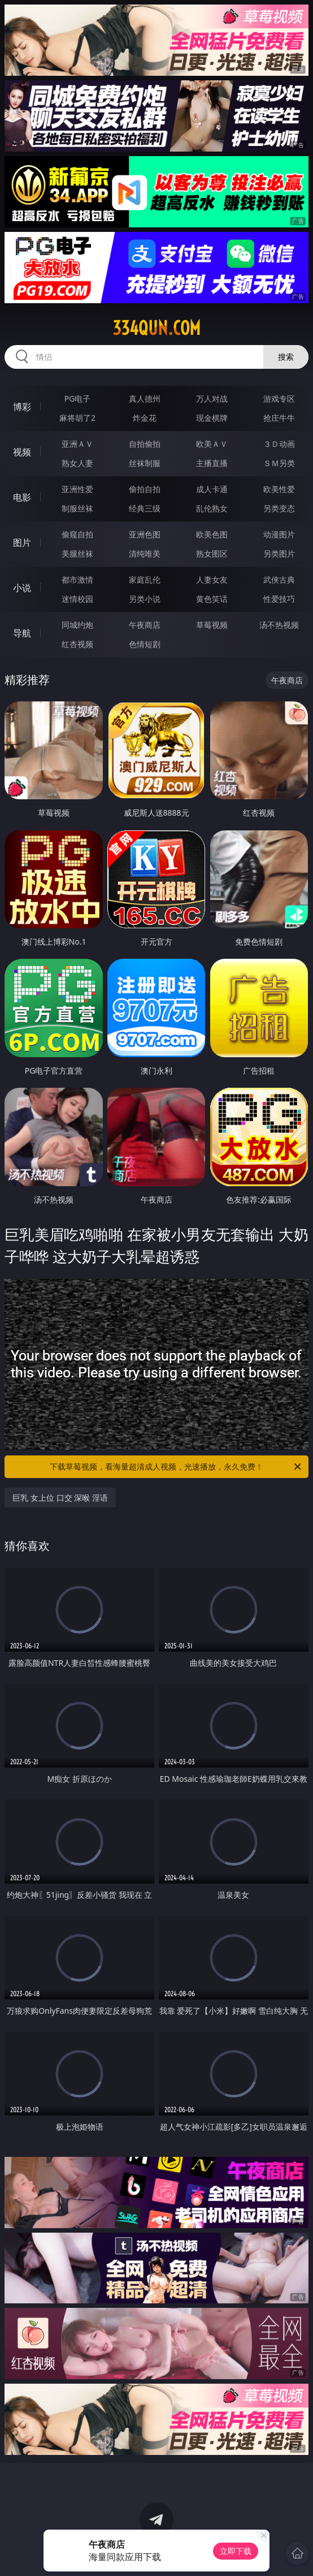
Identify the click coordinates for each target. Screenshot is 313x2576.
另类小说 (144, 598)
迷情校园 (77, 598)
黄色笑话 (212, 598)
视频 (22, 452)
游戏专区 (279, 398)
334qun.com (156, 328)
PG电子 (77, 398)
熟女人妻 (77, 463)
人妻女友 (212, 579)
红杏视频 (77, 644)
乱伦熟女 (212, 508)
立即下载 (235, 2550)
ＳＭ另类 (279, 463)
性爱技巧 (279, 598)
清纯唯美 (144, 553)
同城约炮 (77, 624)
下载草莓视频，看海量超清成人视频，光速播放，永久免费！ (176, 1467)
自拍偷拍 (144, 443)
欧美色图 (212, 534)
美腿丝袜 (77, 553)
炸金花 (144, 417)
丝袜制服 (144, 463)
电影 (22, 497)
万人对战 (212, 398)
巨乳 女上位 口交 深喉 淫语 (60, 1497)
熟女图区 (212, 553)
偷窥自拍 (77, 534)
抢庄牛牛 (279, 417)
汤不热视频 (279, 624)
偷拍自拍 (144, 489)
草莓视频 (212, 624)
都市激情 (77, 579)
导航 (22, 633)
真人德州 (144, 398)
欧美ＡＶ (212, 443)
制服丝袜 (77, 508)
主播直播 (212, 463)
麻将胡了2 (77, 417)
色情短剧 (144, 644)
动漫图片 (279, 534)
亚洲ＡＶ (77, 443)
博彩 (22, 406)
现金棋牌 (212, 417)
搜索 (286, 356)
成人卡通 (212, 489)
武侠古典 (279, 579)
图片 (22, 542)
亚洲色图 (144, 534)
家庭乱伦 (144, 579)
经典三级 (144, 508)
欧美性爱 (279, 489)
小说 (22, 587)
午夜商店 (144, 624)
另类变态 (279, 508)
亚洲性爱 (77, 489)
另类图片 (279, 553)
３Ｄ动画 (279, 443)
